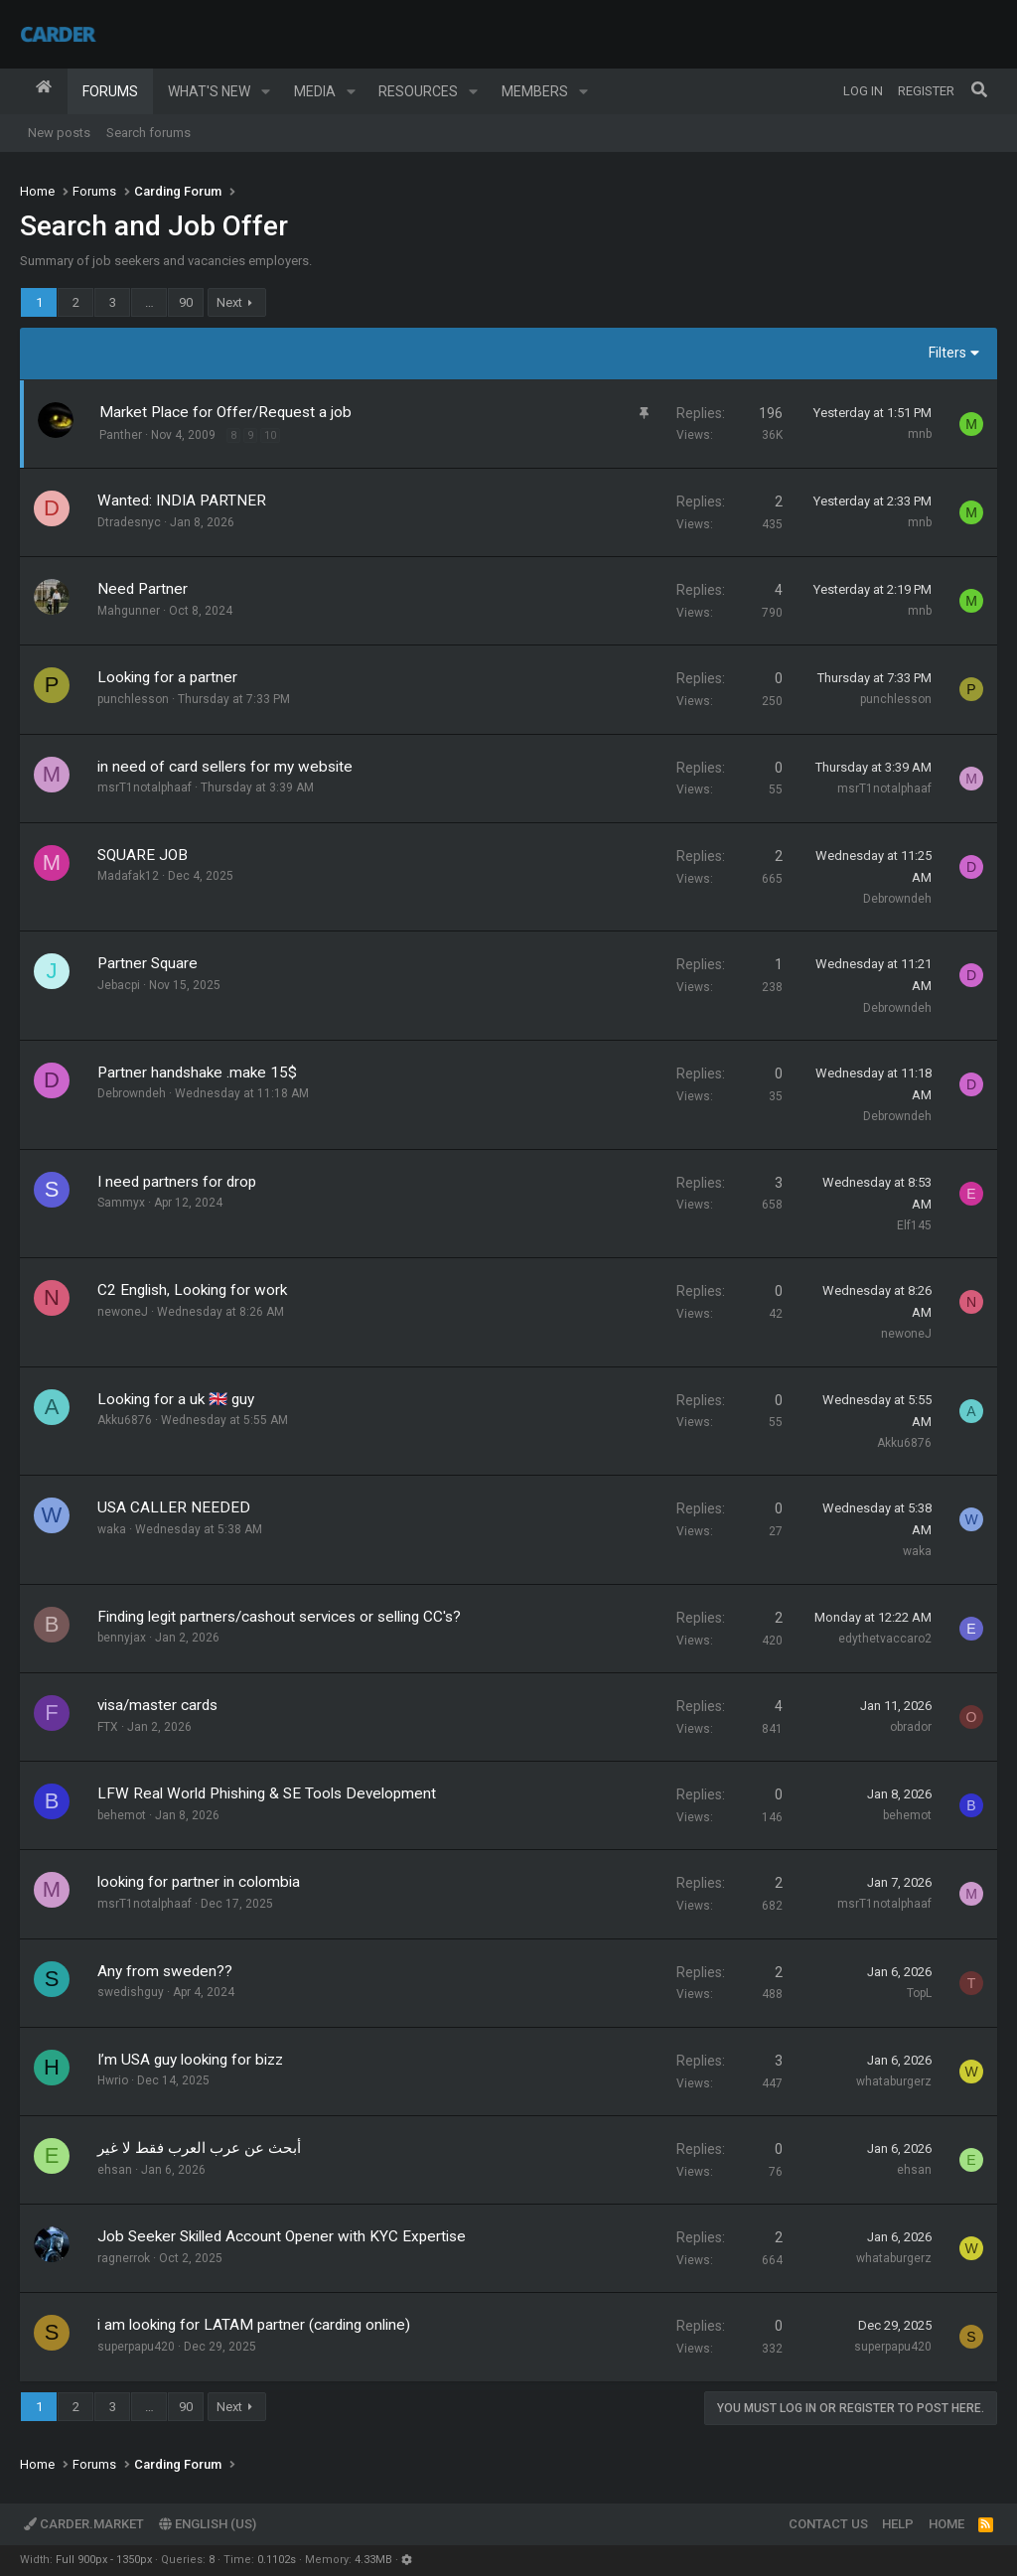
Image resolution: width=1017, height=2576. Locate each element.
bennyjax (121, 1638)
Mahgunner (128, 611)
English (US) (207, 2523)
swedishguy (130, 1992)
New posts (59, 132)
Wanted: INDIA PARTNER (181, 500)
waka (111, 1529)
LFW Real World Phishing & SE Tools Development (266, 1793)
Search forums (148, 132)
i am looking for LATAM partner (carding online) (253, 2325)
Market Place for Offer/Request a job (225, 412)
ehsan (114, 2170)
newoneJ (122, 1312)
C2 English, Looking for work (192, 1290)
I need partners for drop (176, 1182)
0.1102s (276, 2559)
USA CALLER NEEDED (173, 1507)
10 (270, 435)
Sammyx (121, 1203)
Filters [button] (947, 352)
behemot (121, 1815)
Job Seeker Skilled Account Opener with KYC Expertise (281, 2236)
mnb (920, 434)
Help (898, 2523)
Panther (120, 435)
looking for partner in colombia (198, 1882)
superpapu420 (136, 2347)
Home (44, 91)
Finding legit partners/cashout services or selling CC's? (279, 1617)
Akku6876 (124, 1420)
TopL (919, 1993)
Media (315, 91)
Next (229, 302)
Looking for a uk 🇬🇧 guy (175, 1399)
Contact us (828, 2523)
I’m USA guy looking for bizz (190, 2060)
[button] (265, 91)
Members (535, 91)
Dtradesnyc (129, 522)
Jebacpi (118, 985)
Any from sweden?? (164, 1971)
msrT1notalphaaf (144, 787)
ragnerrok (123, 2258)
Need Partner (142, 589)
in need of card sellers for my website (225, 767)
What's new (209, 91)
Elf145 (914, 1225)
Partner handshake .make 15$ (197, 1072)
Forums (110, 91)
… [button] (149, 302)
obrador (911, 1727)
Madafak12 (128, 876)
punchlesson (133, 699)
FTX (107, 1727)
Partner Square (147, 963)
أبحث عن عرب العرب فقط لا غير (199, 2148)
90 (186, 302)
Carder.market (84, 2523)
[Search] (979, 91)
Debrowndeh (897, 899)
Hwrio (112, 2080)
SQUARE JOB (142, 855)
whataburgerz (894, 2081)
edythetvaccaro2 (885, 1639)
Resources (418, 91)
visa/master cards (157, 1705)
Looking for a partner (167, 677)
